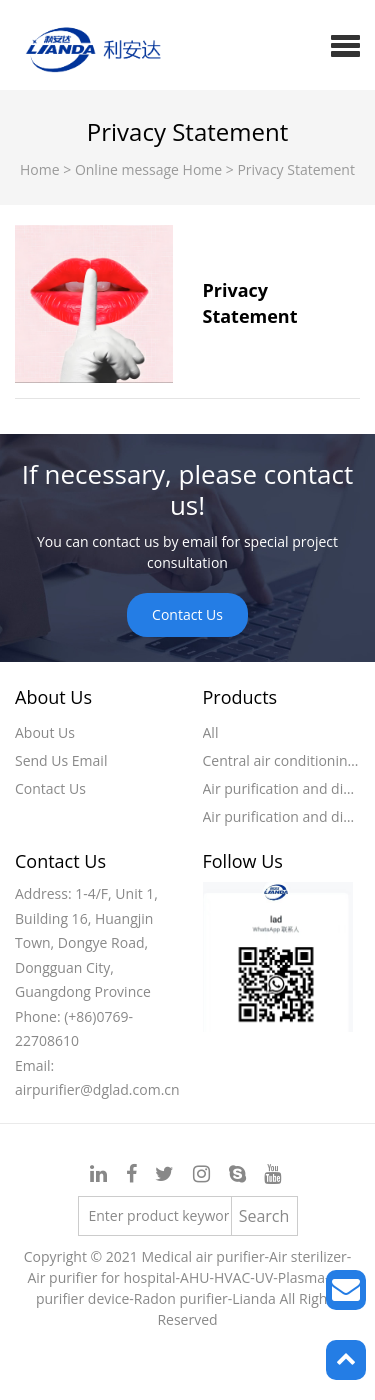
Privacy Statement (296, 169)
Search (264, 1216)
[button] (345, 45)
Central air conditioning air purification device (282, 760)
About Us (45, 732)
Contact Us (187, 614)
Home (41, 169)
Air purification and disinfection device (282, 788)
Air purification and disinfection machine (282, 816)
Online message (129, 169)
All (211, 732)
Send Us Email (61, 760)
